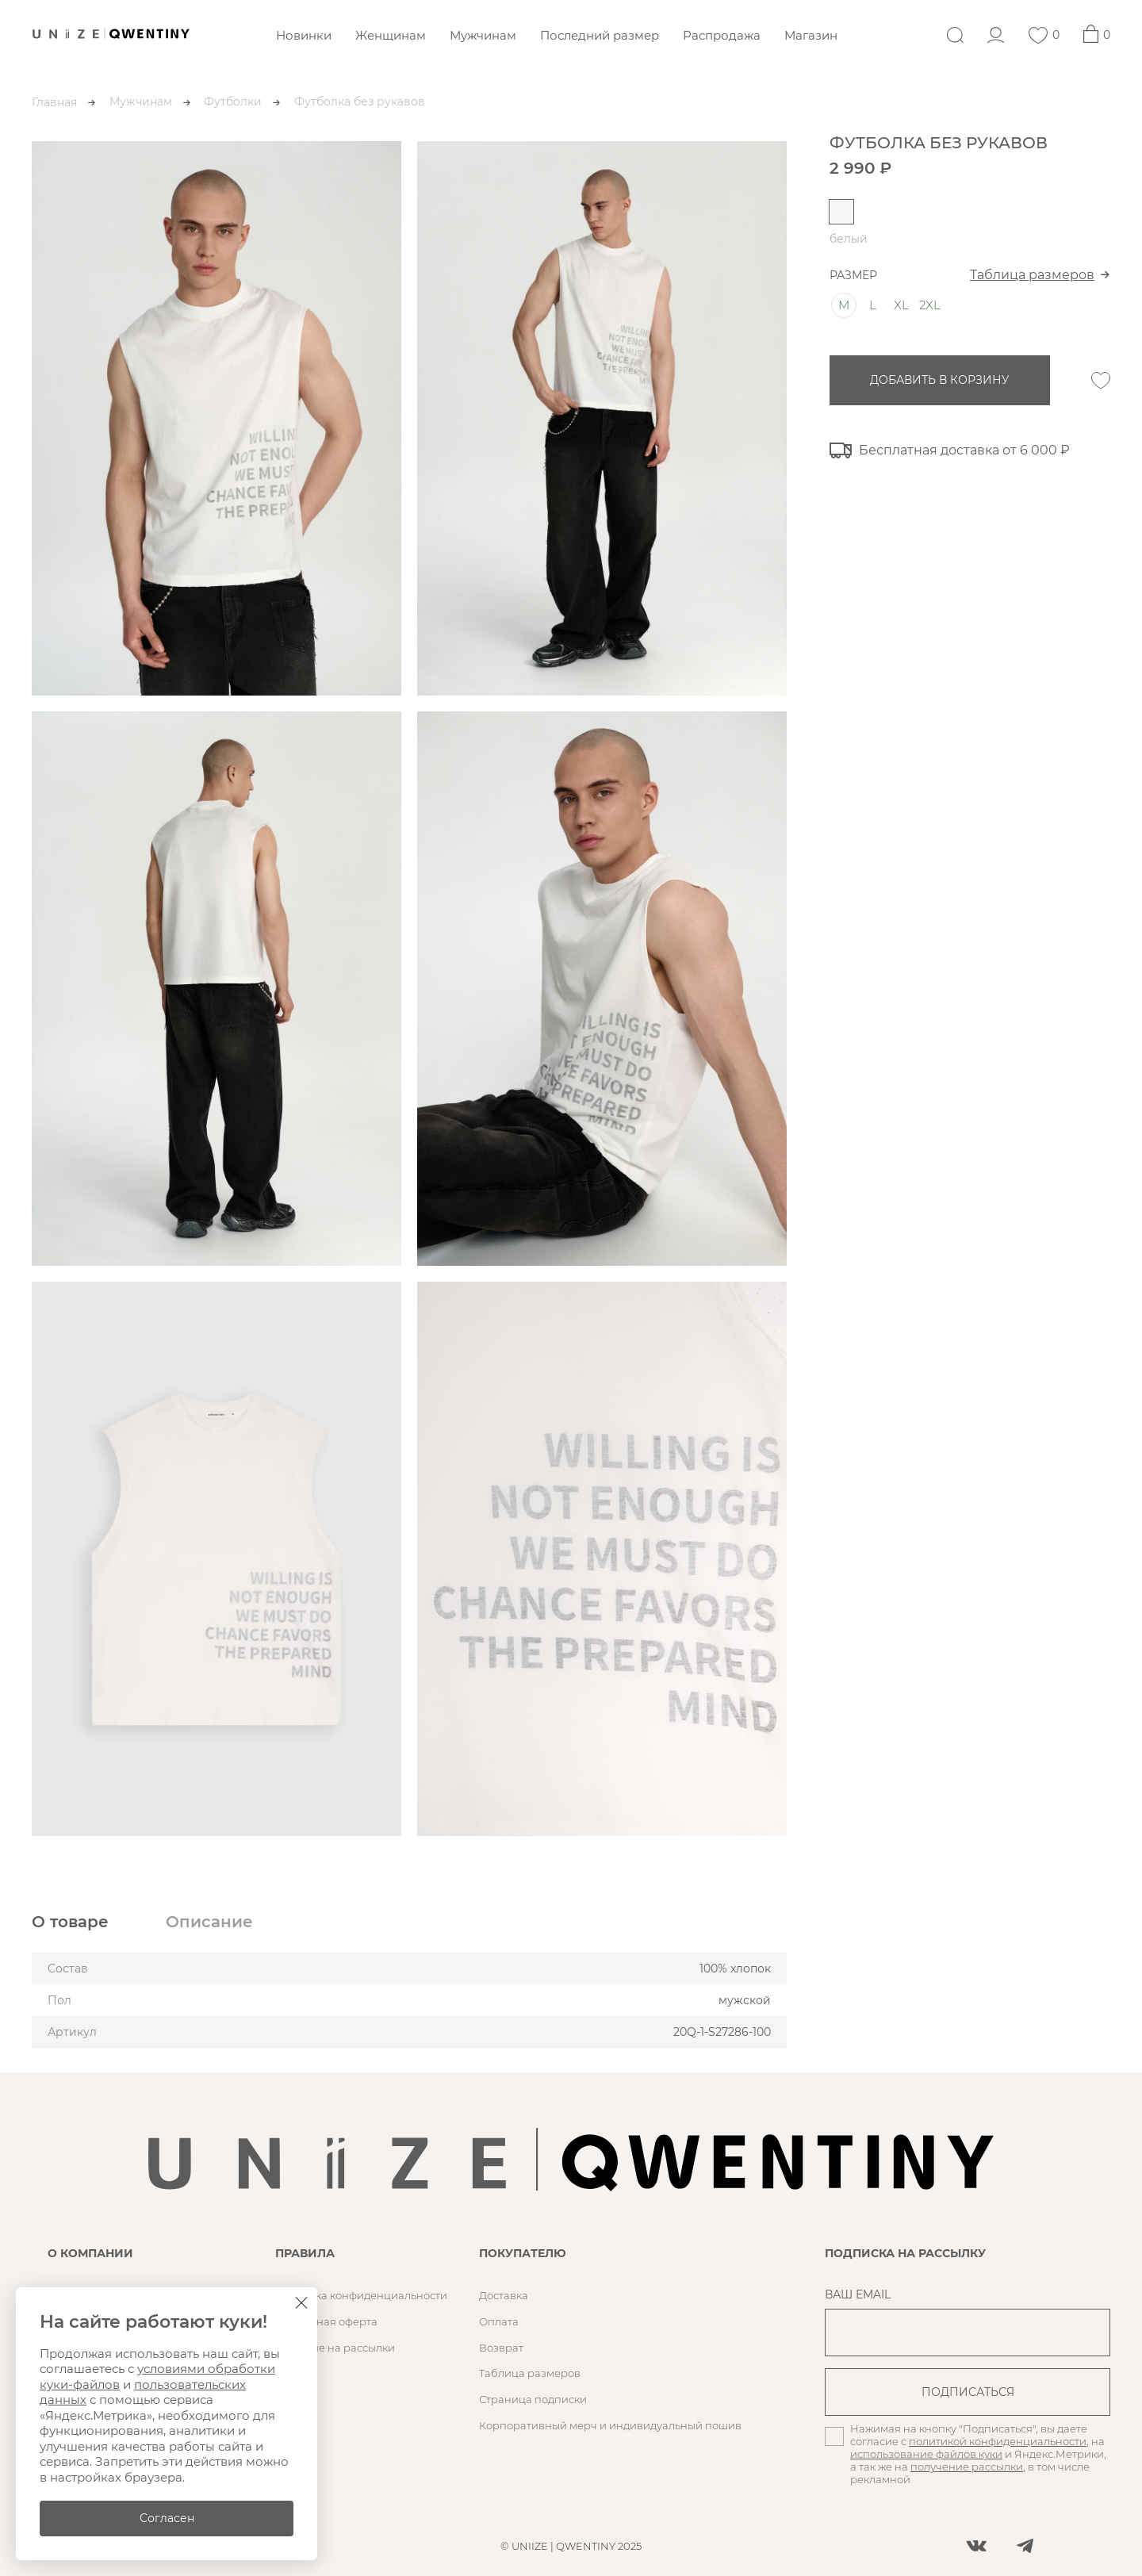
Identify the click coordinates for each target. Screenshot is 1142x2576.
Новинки (303, 35)
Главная (54, 102)
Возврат (501, 2347)
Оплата (499, 2321)
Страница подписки (533, 2399)
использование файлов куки (926, 2454)
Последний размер (599, 35)
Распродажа (722, 35)
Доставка (503, 2295)
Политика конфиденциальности (361, 2295)
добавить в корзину (940, 380)
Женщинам (390, 35)
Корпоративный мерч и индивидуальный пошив (610, 2425)
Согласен (167, 2518)
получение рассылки (966, 2466)
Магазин (810, 35)
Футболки (233, 101)
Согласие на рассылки (335, 2347)
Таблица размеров (1032, 274)
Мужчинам (483, 35)
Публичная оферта (326, 2321)
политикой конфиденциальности (997, 2441)
